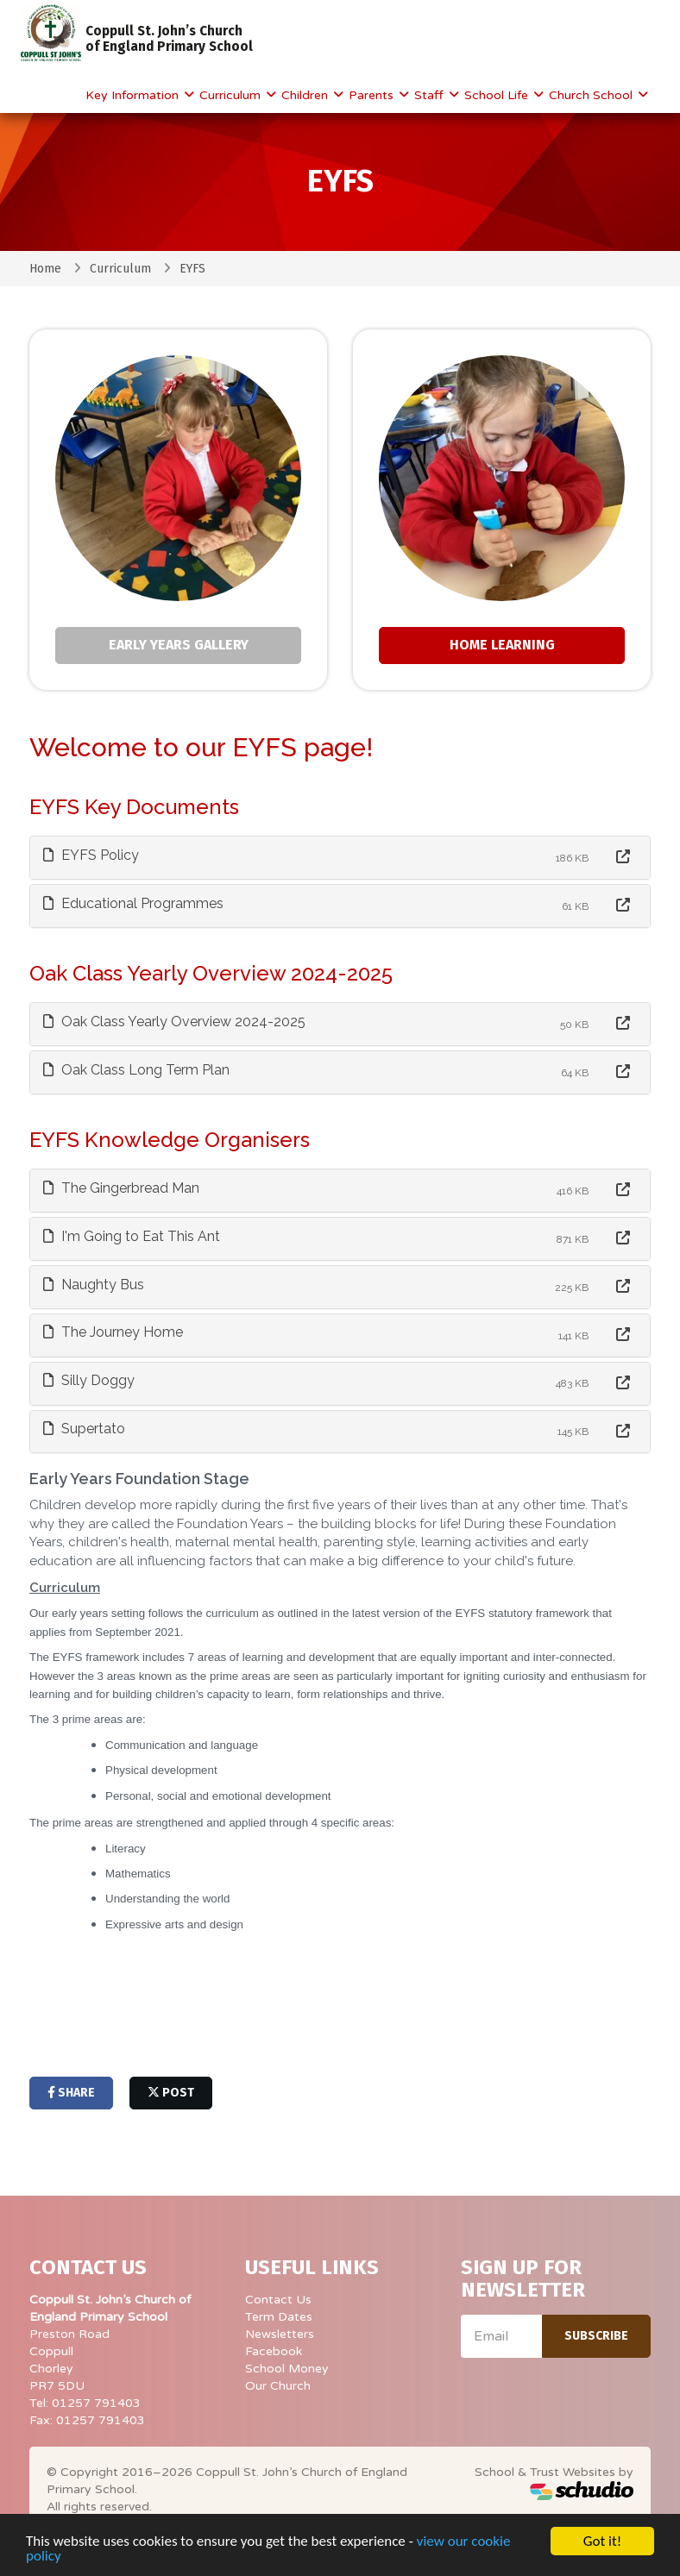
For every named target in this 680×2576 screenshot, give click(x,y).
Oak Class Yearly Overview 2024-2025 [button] (174, 1021)
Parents (373, 95)
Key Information (133, 95)
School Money (287, 2368)
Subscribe (596, 2335)
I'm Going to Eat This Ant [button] (131, 1236)
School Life (498, 95)
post (171, 2092)
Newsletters (279, 2334)
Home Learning (502, 644)
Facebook (273, 2351)
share (71, 2092)
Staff (430, 95)
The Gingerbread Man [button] (121, 1188)
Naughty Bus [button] (93, 1284)
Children (306, 95)
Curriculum (231, 95)
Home (45, 268)
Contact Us (278, 2299)
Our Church (278, 2386)
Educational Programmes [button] (133, 903)
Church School (592, 95)
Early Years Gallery (179, 644)
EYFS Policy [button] (91, 855)
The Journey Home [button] (113, 1332)
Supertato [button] (84, 1428)
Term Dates (278, 2317)
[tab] (340, 858)
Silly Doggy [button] (89, 1380)
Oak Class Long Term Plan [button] (136, 1070)
